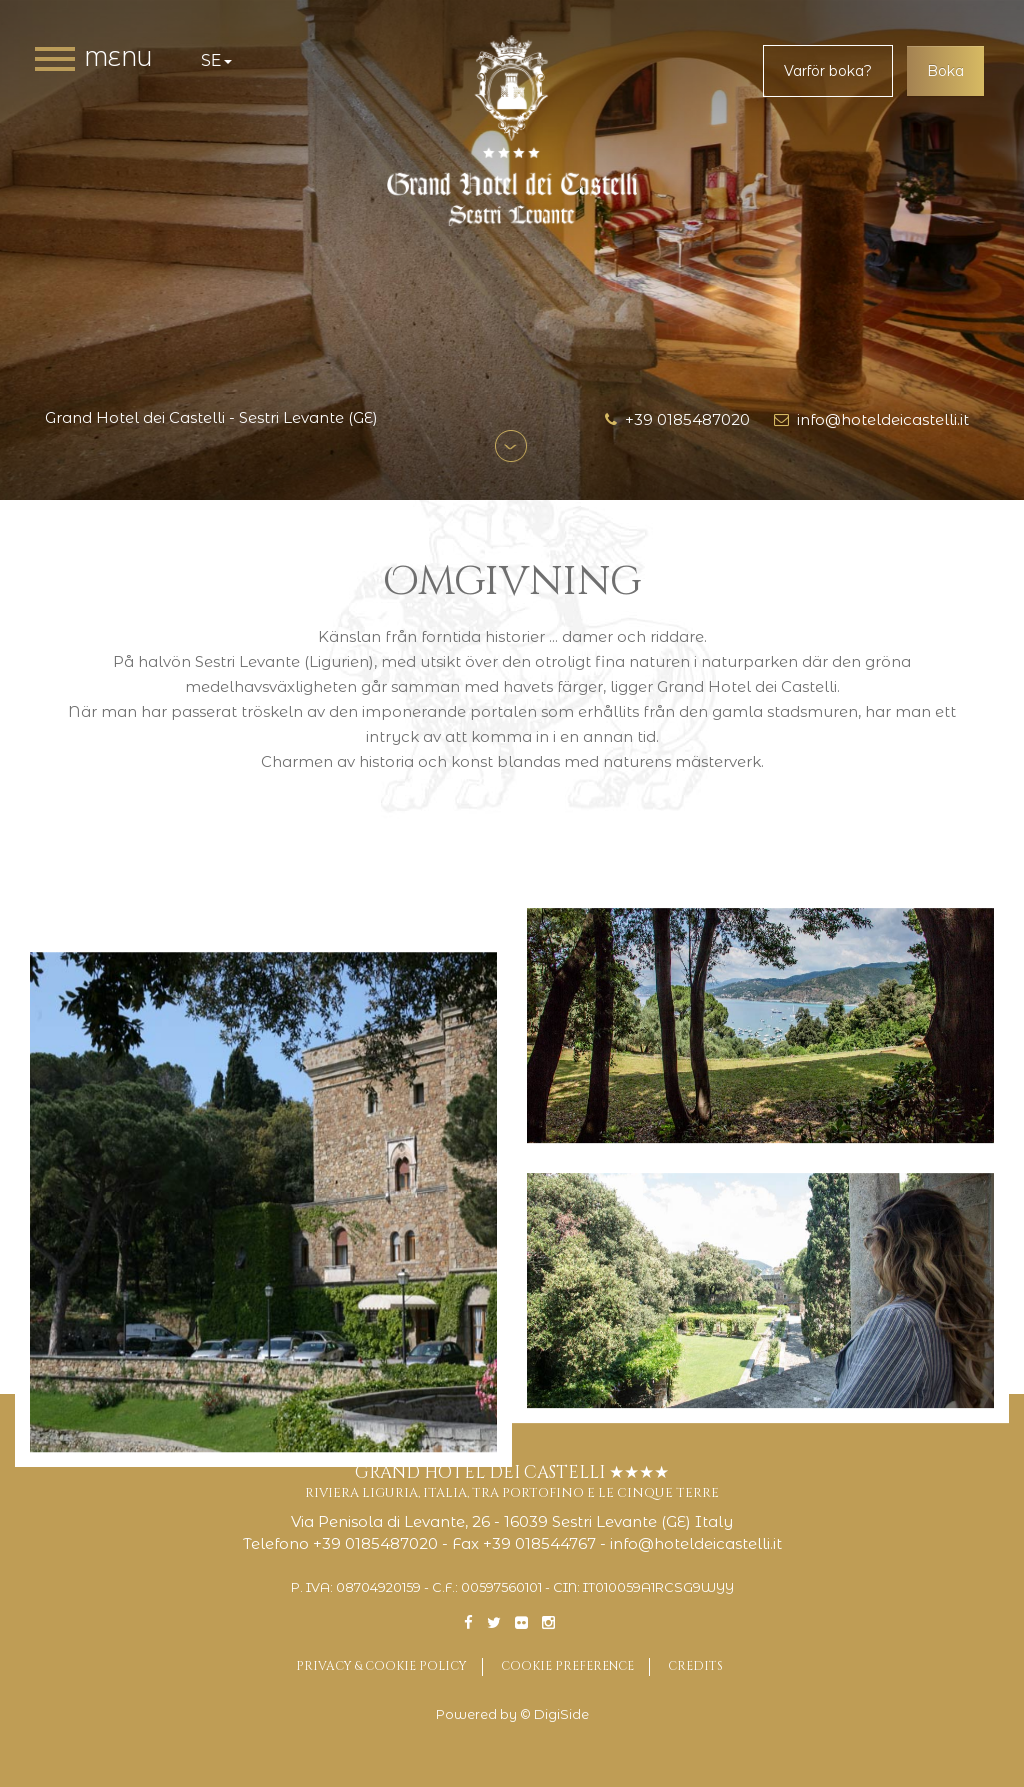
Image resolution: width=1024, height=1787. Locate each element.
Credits (695, 1666)
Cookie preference (567, 1666)
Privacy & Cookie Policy (381, 1666)
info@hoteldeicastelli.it (871, 419)
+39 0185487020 (677, 419)
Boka (945, 71)
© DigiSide (554, 1714)
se (216, 60)
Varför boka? (828, 71)
